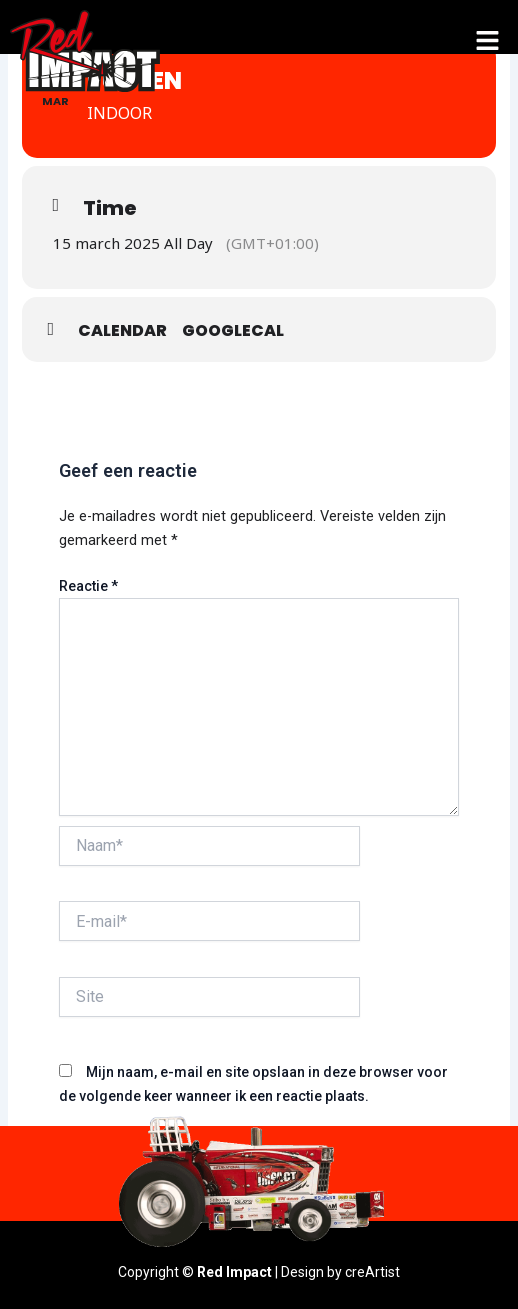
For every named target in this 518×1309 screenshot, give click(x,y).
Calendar (122, 330)
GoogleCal (233, 330)
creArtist (372, 1272)
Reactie (88, 586)
